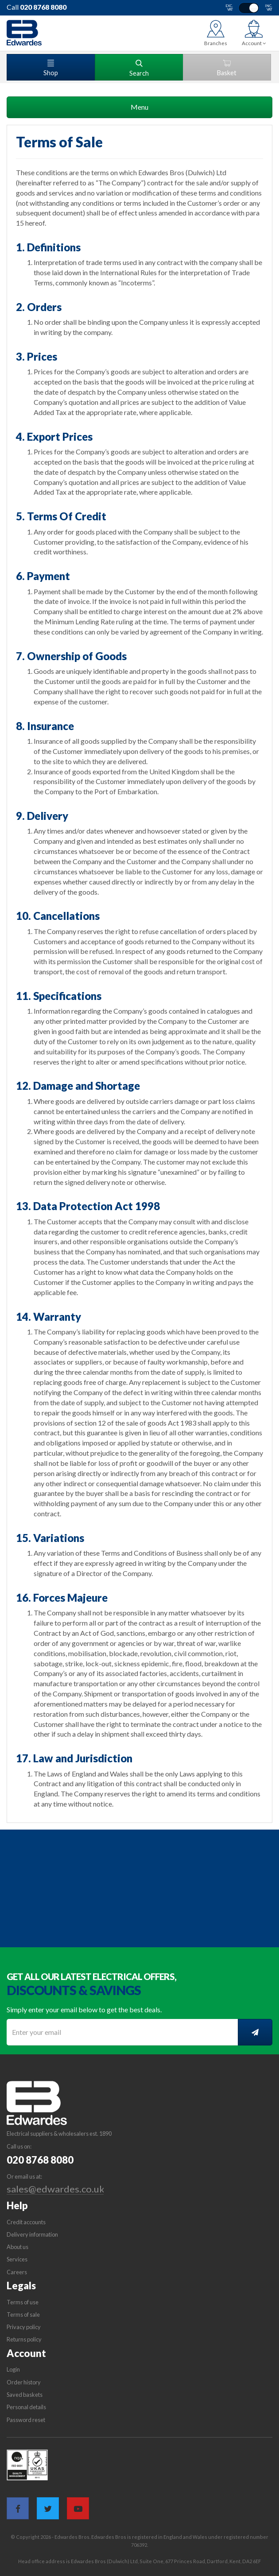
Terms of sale (23, 2314)
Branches (215, 43)
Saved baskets (25, 2394)
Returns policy (24, 2339)
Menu (139, 107)
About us (17, 2246)
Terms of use (23, 2302)
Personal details (26, 2407)
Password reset (26, 2419)
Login (13, 2369)
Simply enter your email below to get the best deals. (84, 2009)
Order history (24, 2382)
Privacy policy (24, 2326)
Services (17, 2259)
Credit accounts (26, 2222)
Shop (50, 68)
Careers (17, 2272)
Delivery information (32, 2234)
